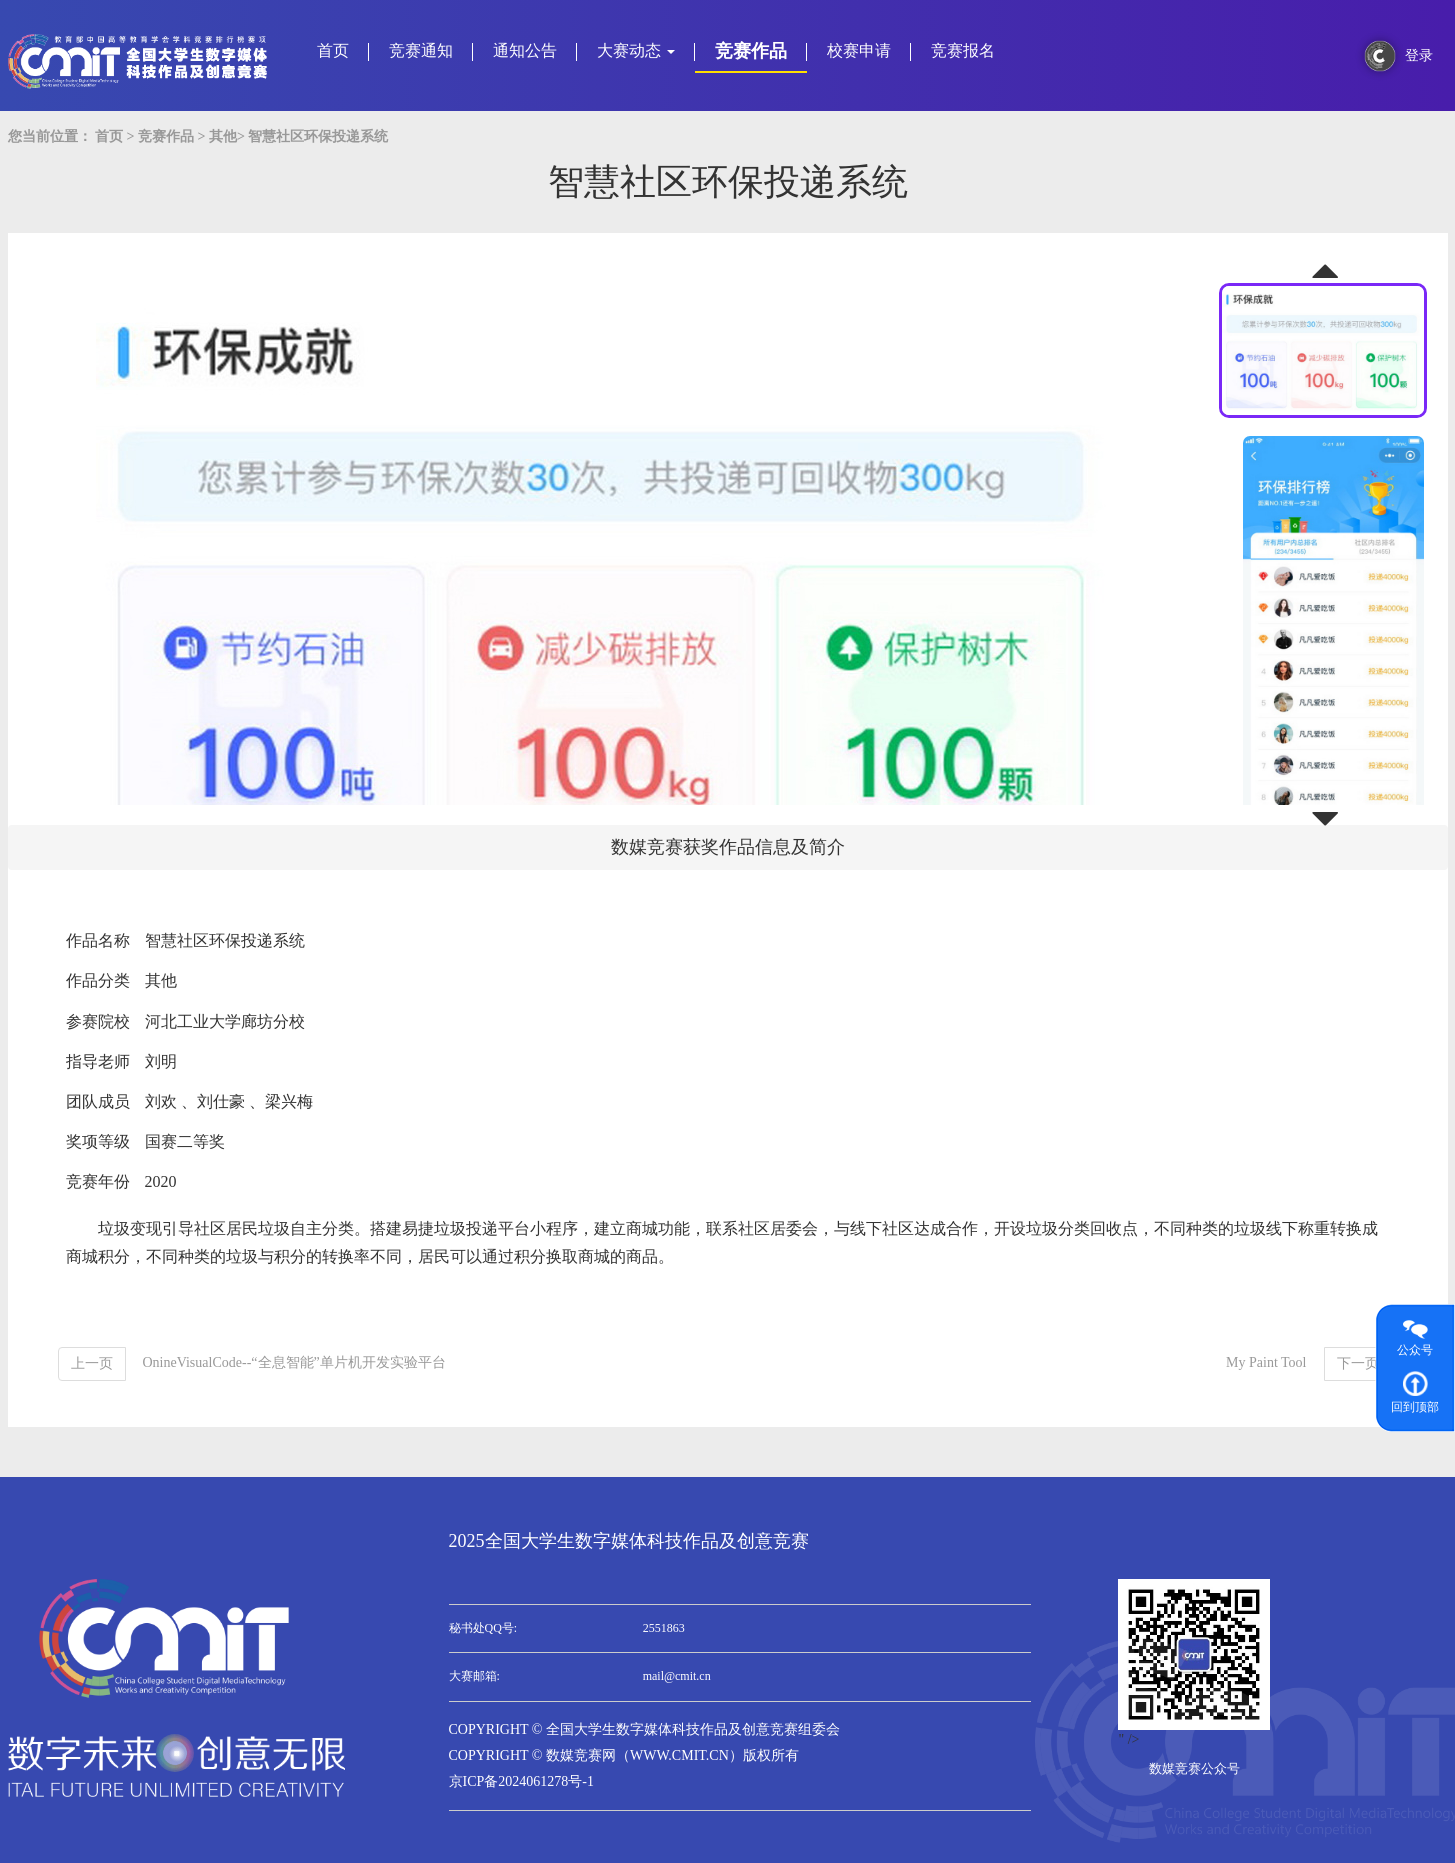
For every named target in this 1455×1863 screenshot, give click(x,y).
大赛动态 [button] (636, 50)
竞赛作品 (751, 51)
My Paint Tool (1266, 1362)
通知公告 (525, 50)
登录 (1419, 55)
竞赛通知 (421, 50)
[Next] (1358, 1364)
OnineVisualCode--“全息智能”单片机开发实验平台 (294, 1362)
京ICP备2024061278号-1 (521, 1781)
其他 (223, 136)
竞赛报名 (963, 50)
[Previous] (92, 1364)
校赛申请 (859, 50)
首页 (333, 50)
